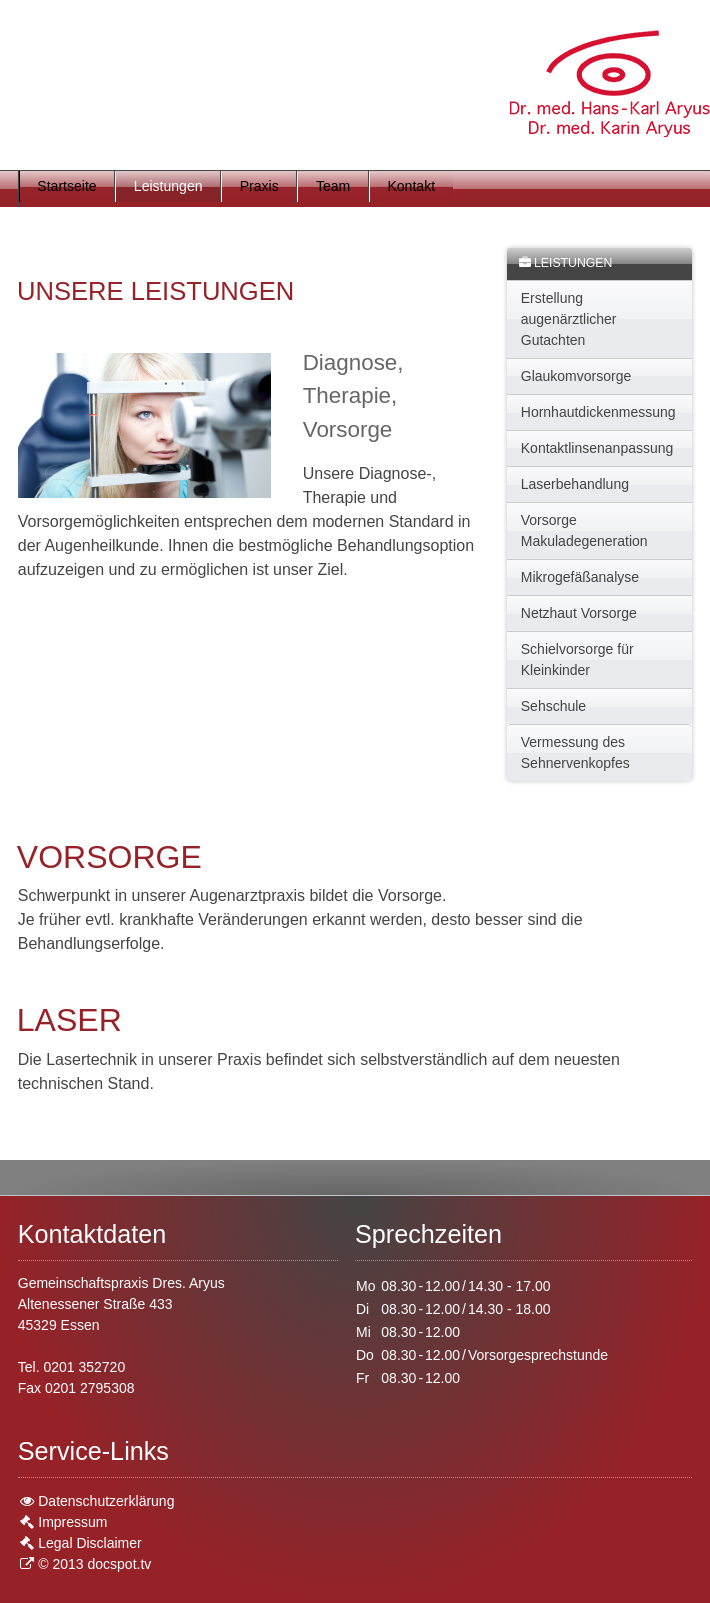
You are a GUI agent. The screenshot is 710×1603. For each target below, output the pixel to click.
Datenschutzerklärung (96, 1501)
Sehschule (553, 706)
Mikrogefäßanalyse (580, 577)
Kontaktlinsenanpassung (597, 448)
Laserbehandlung (575, 484)
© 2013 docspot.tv (85, 1564)
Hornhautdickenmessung (598, 412)
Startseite (66, 186)
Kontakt (411, 186)
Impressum (63, 1522)
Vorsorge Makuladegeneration (584, 530)
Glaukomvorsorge (576, 376)
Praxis (259, 186)
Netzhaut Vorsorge (579, 613)
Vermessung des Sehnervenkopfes (575, 752)
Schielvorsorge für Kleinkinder (577, 659)
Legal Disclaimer (80, 1543)
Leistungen (168, 186)
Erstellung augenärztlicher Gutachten (569, 319)
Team (333, 186)
